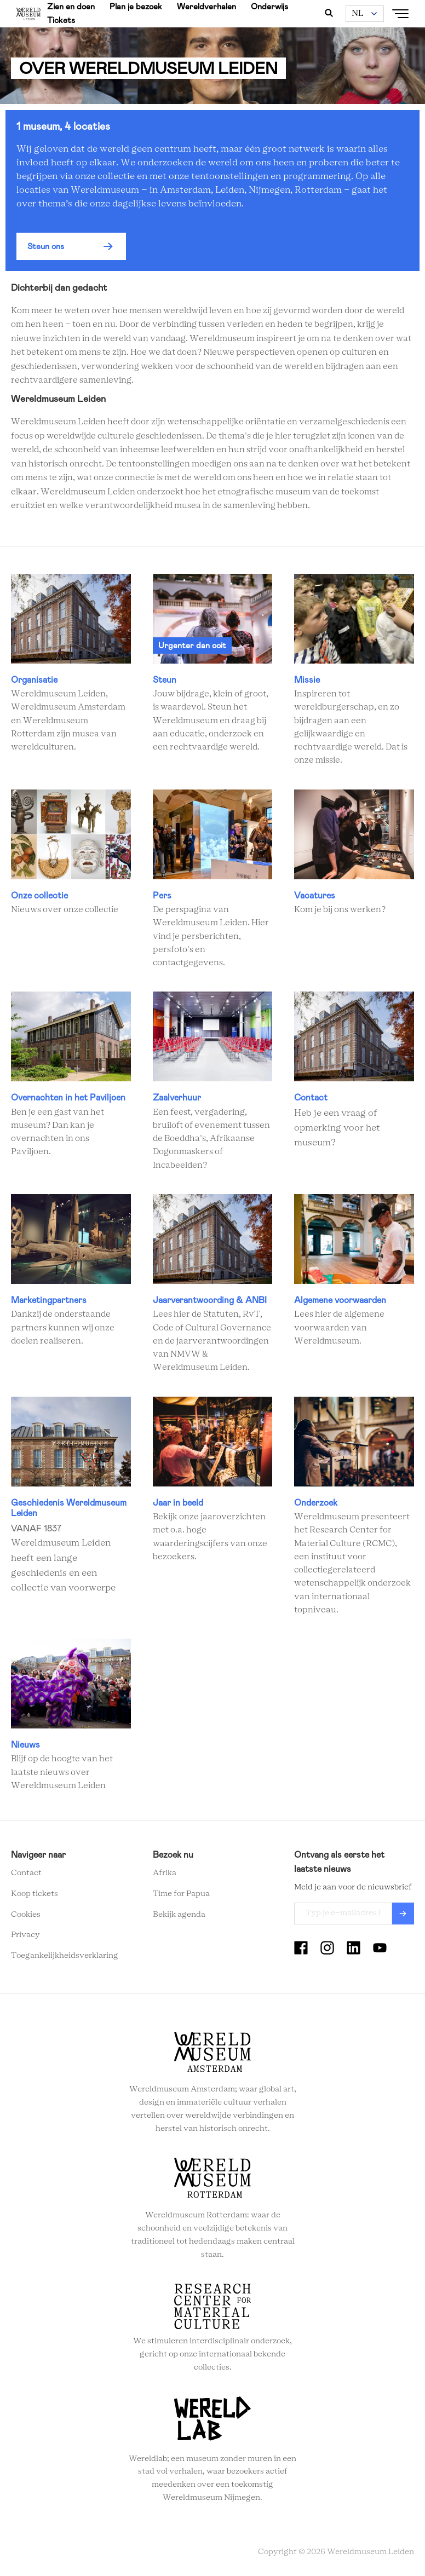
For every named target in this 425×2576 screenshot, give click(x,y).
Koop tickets (34, 1894)
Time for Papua (181, 1894)
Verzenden (403, 1913)
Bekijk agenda (179, 1914)
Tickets (61, 20)
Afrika (164, 1873)
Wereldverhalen (206, 6)
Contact (26, 1873)
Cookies (26, 1914)
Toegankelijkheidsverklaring (64, 1956)
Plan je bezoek (136, 6)
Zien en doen (71, 6)
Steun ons (45, 246)
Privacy (25, 1935)
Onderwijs (269, 6)
